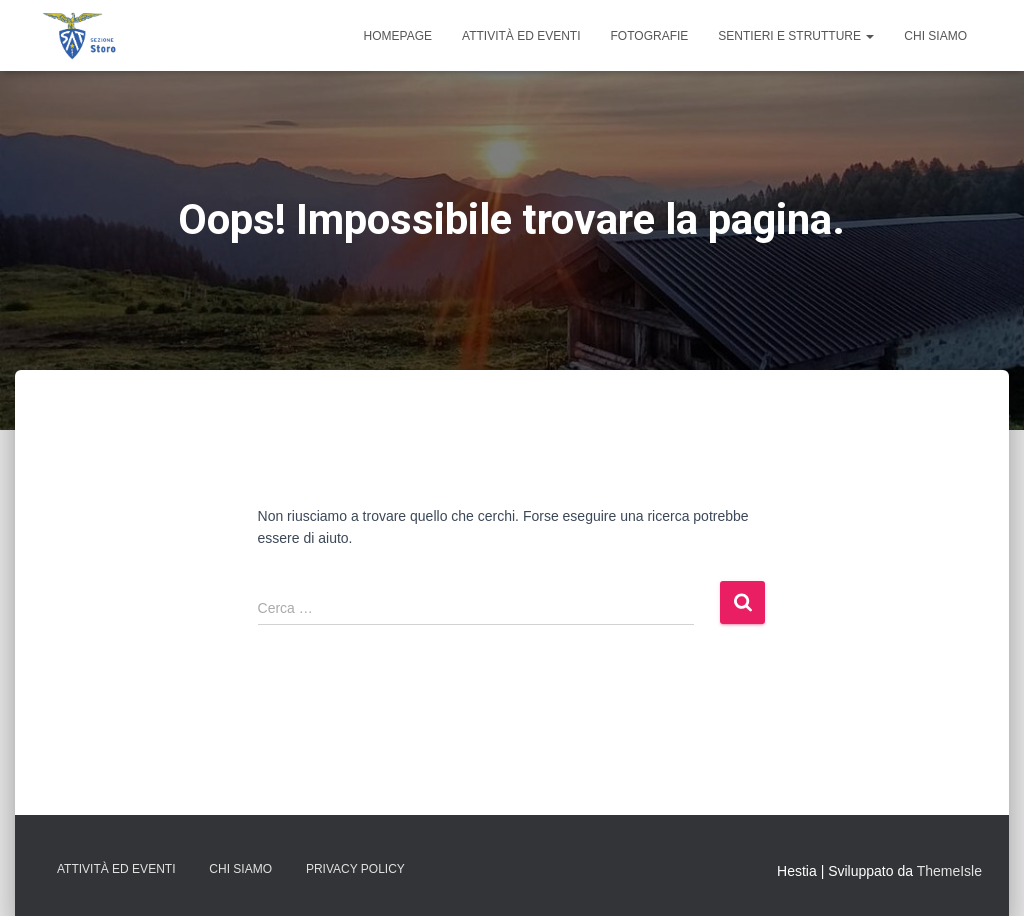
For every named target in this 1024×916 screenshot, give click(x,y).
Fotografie (650, 36)
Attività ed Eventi (521, 36)
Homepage (398, 36)
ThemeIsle (949, 871)
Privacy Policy (355, 869)
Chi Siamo (935, 36)
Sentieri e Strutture (796, 36)
